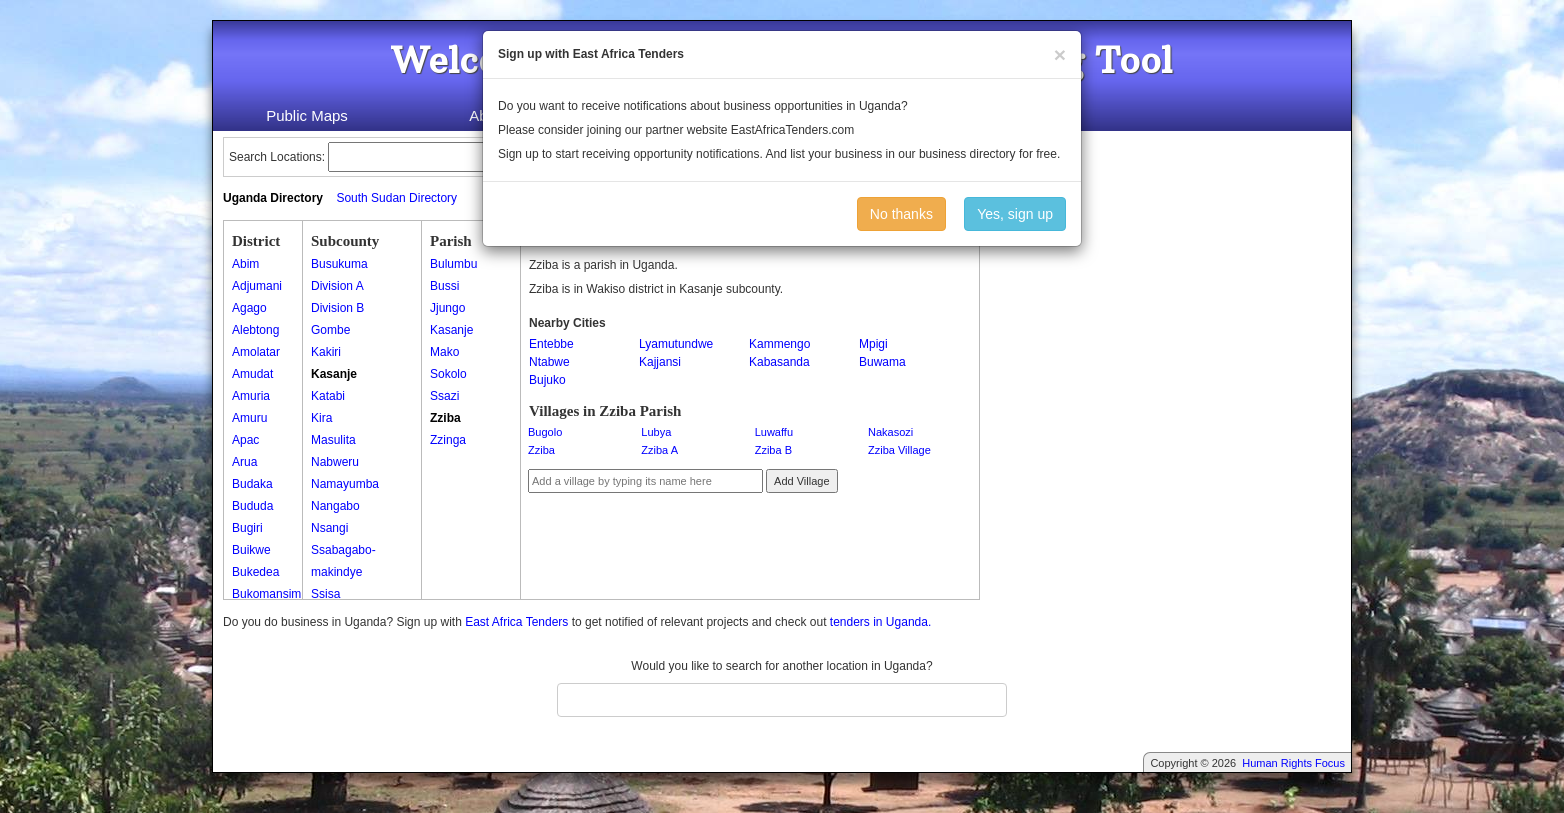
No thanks (901, 214)
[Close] (1060, 54)
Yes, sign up (1015, 214)
